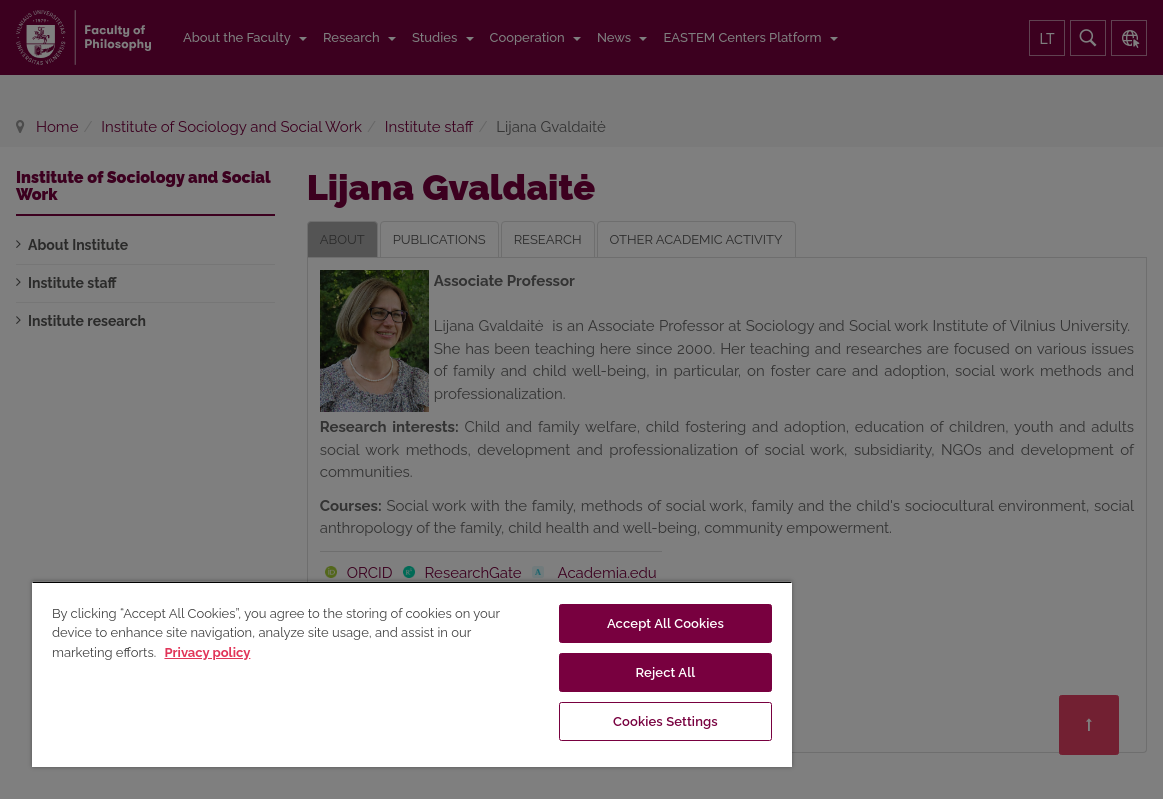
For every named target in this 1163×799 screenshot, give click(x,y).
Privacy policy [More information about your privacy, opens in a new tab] (207, 652)
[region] (412, 674)
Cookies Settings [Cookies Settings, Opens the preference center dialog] (665, 721)
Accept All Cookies (665, 623)
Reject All (666, 672)
